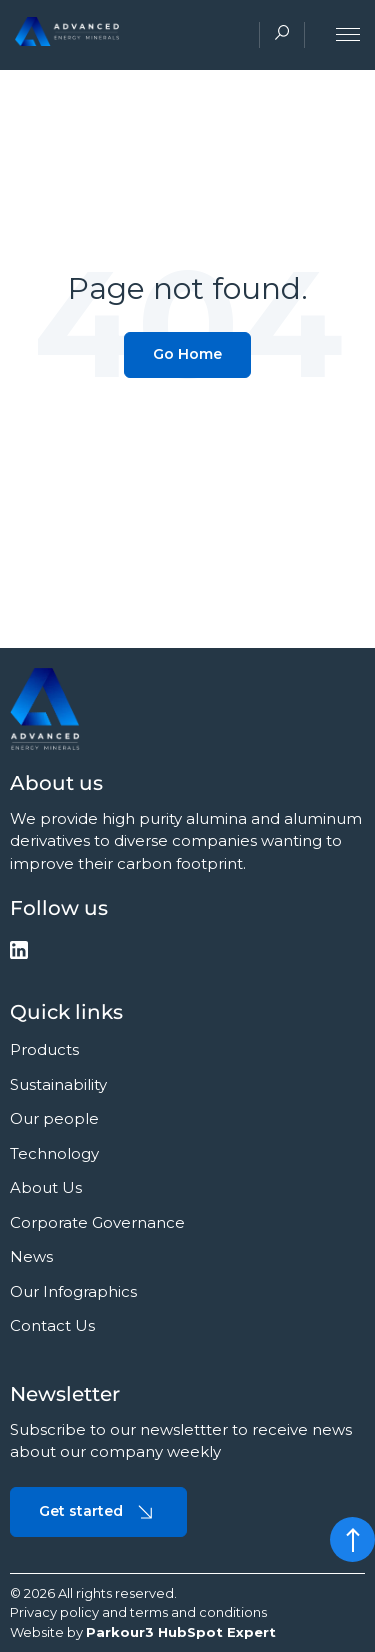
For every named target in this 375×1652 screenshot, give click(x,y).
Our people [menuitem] (54, 1118)
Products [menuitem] (44, 1049)
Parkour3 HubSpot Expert (181, 1632)
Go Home (187, 354)
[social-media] (19, 953)
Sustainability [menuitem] (58, 1084)
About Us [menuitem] (46, 1187)
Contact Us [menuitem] (52, 1325)
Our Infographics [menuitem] (73, 1291)
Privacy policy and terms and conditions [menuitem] (138, 1612)
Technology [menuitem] (54, 1153)
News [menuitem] (31, 1256)
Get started (98, 1512)
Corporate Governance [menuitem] (97, 1222)
